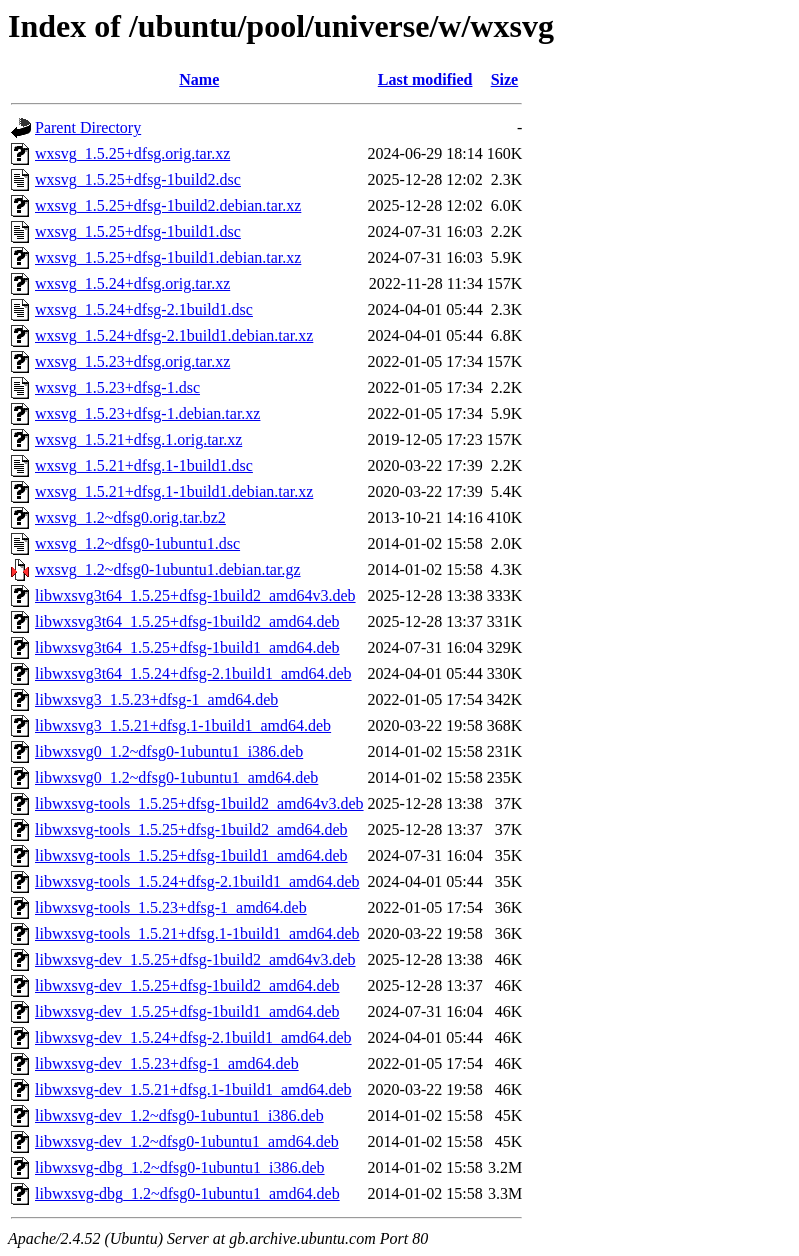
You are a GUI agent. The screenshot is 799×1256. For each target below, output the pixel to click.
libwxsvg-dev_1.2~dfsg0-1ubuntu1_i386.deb (179, 1115)
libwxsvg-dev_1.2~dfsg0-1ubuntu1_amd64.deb (187, 1141)
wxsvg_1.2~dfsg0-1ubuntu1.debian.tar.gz (168, 569)
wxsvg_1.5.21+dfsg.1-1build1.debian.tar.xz (174, 491)
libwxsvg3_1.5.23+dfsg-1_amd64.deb (156, 699)
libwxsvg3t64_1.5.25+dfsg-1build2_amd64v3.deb (195, 595)
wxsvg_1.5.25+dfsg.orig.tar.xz (132, 153)
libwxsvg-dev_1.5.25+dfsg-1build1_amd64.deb (187, 1011)
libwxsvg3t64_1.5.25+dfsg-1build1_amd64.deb (187, 647)
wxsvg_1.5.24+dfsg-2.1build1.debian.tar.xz (174, 335)
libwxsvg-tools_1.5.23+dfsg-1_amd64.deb (171, 907)
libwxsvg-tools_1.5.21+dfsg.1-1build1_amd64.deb (197, 933)
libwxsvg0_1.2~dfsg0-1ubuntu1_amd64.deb (176, 777)
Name (199, 79)
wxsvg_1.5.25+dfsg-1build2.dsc (138, 179)
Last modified (425, 79)
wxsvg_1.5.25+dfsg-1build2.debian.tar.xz (168, 205)
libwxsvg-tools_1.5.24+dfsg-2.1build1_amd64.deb (197, 881)
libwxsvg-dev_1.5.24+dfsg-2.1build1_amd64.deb (193, 1037)
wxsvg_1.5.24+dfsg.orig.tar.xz (132, 283)
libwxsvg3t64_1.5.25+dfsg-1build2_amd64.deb (187, 621)
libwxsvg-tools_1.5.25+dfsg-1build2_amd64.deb (191, 829)
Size (505, 79)
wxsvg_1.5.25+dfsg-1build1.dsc (138, 231)
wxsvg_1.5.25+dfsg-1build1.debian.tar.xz (168, 257)
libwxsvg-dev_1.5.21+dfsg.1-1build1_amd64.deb (193, 1089)
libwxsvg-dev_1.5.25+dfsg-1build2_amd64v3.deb (195, 959)
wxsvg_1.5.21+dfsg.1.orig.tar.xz (138, 439)
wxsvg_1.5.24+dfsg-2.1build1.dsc (144, 309)
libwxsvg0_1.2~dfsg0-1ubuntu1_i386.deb (169, 751)
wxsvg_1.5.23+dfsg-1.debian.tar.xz (147, 413)
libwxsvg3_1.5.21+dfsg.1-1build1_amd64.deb (183, 725)
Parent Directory (88, 127)
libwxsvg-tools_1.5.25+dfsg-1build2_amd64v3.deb (199, 803)
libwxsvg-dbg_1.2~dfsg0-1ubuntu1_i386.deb (180, 1167)
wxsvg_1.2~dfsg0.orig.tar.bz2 (130, 517)
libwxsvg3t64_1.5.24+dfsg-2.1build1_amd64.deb (193, 673)
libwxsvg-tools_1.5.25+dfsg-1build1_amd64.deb (191, 855)
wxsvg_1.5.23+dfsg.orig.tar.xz (132, 361)
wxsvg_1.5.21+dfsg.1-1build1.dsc (144, 465)
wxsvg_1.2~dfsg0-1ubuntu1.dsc (137, 543)
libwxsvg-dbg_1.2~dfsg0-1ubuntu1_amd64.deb (187, 1193)
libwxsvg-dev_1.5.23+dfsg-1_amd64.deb (167, 1063)
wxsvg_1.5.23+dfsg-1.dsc (117, 387)
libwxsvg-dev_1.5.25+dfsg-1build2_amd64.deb (187, 985)
